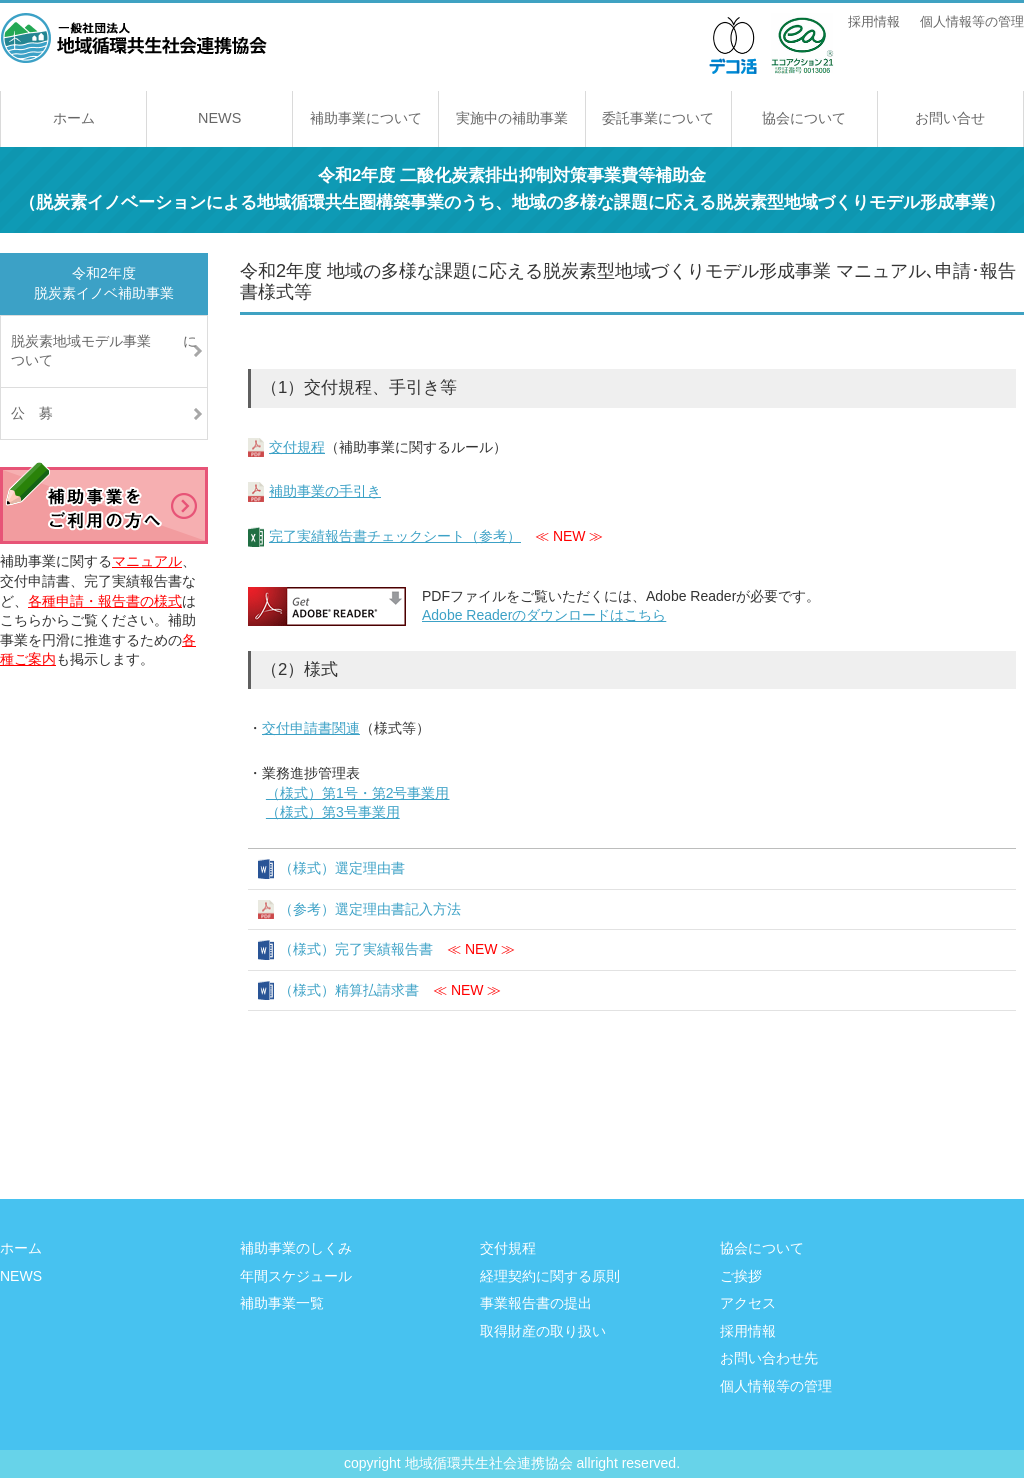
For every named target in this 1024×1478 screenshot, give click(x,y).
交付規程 (297, 447)
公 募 (32, 413)
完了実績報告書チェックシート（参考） (395, 536)
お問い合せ (950, 118)
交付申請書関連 (311, 728)
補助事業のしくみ (296, 1248)
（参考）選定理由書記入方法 (370, 909)
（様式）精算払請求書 (349, 990)
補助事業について (366, 118)
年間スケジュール (296, 1276)
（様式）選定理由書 (342, 868)
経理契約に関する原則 (550, 1276)
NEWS (219, 118)
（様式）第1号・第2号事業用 (358, 793)
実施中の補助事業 (512, 118)
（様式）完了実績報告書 (356, 949)
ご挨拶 (741, 1276)
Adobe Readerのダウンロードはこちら (544, 615)
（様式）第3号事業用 (333, 812)
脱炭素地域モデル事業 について (104, 351)
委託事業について (658, 118)
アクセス (748, 1303)
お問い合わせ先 (769, 1358)
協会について (804, 118)
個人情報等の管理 (972, 22)
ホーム (74, 118)
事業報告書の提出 (536, 1303)
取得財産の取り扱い (543, 1331)
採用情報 (874, 22)
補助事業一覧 (282, 1303)
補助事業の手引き (325, 491)
